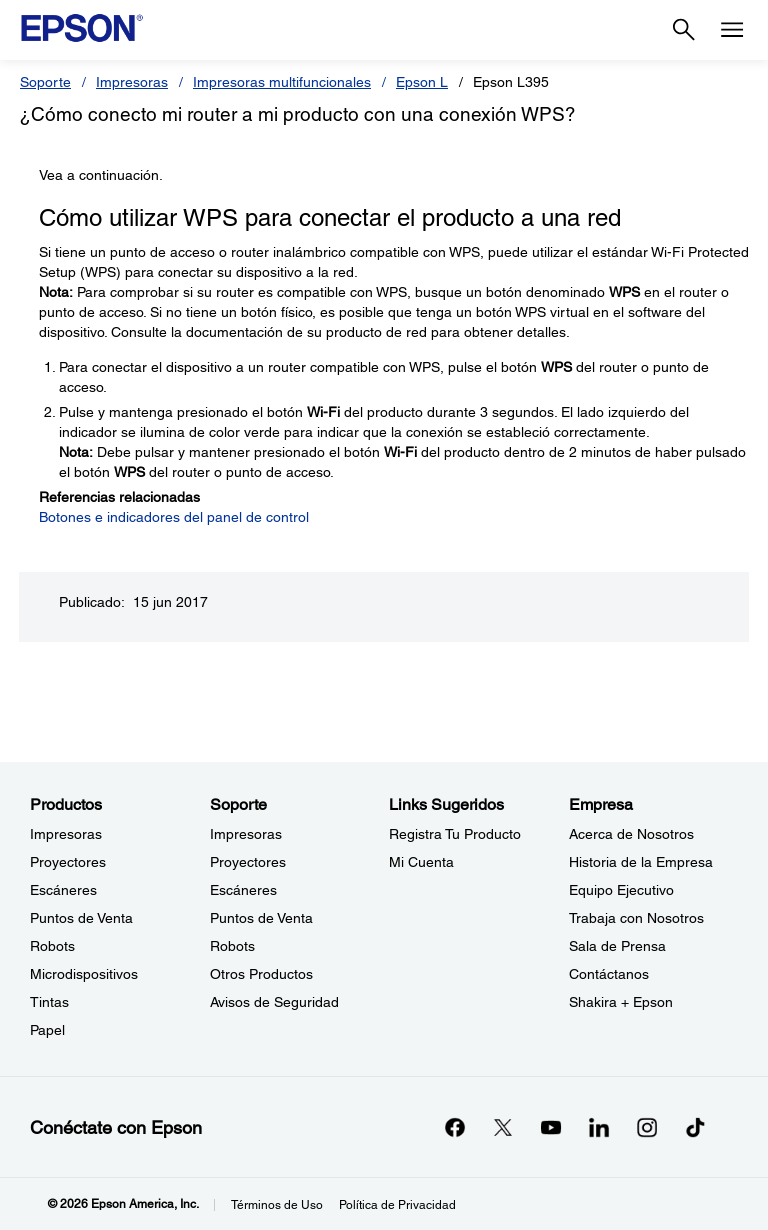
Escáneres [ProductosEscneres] (63, 890)
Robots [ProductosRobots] (52, 946)
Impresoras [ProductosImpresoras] (66, 834)
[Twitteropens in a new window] (503, 1127)
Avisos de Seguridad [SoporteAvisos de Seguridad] (274, 1002)
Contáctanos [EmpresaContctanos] (609, 974)
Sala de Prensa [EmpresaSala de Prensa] (617, 946)
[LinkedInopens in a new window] (599, 1127)
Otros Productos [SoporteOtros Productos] (261, 974)
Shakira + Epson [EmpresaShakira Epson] (621, 1002)
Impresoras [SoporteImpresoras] (246, 834)
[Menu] (732, 30)
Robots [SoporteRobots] (232, 946)
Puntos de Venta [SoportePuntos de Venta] (261, 918)
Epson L (422, 82)
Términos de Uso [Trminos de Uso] (277, 1205)
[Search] (684, 30)
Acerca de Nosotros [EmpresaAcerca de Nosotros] (631, 834)
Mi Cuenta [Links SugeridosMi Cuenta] (421, 862)
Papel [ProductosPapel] (47, 1030)
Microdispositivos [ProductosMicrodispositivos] (84, 974)
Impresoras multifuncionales (282, 82)
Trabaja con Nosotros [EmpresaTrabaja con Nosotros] (636, 918)
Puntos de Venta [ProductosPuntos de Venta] (81, 918)
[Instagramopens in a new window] (647, 1127)
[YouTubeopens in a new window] (551, 1127)
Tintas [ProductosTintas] (49, 1002)
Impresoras (132, 82)
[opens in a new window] (695, 1127)
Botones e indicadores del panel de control (174, 517)
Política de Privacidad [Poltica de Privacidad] (397, 1205)
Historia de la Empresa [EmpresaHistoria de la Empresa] (641, 862)
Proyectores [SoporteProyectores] (248, 862)
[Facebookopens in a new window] (455, 1127)
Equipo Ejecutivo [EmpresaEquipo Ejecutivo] (621, 890)
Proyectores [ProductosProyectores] (68, 862)
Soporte (45, 82)
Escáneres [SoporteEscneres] (243, 890)
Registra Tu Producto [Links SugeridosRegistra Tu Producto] (455, 834)
